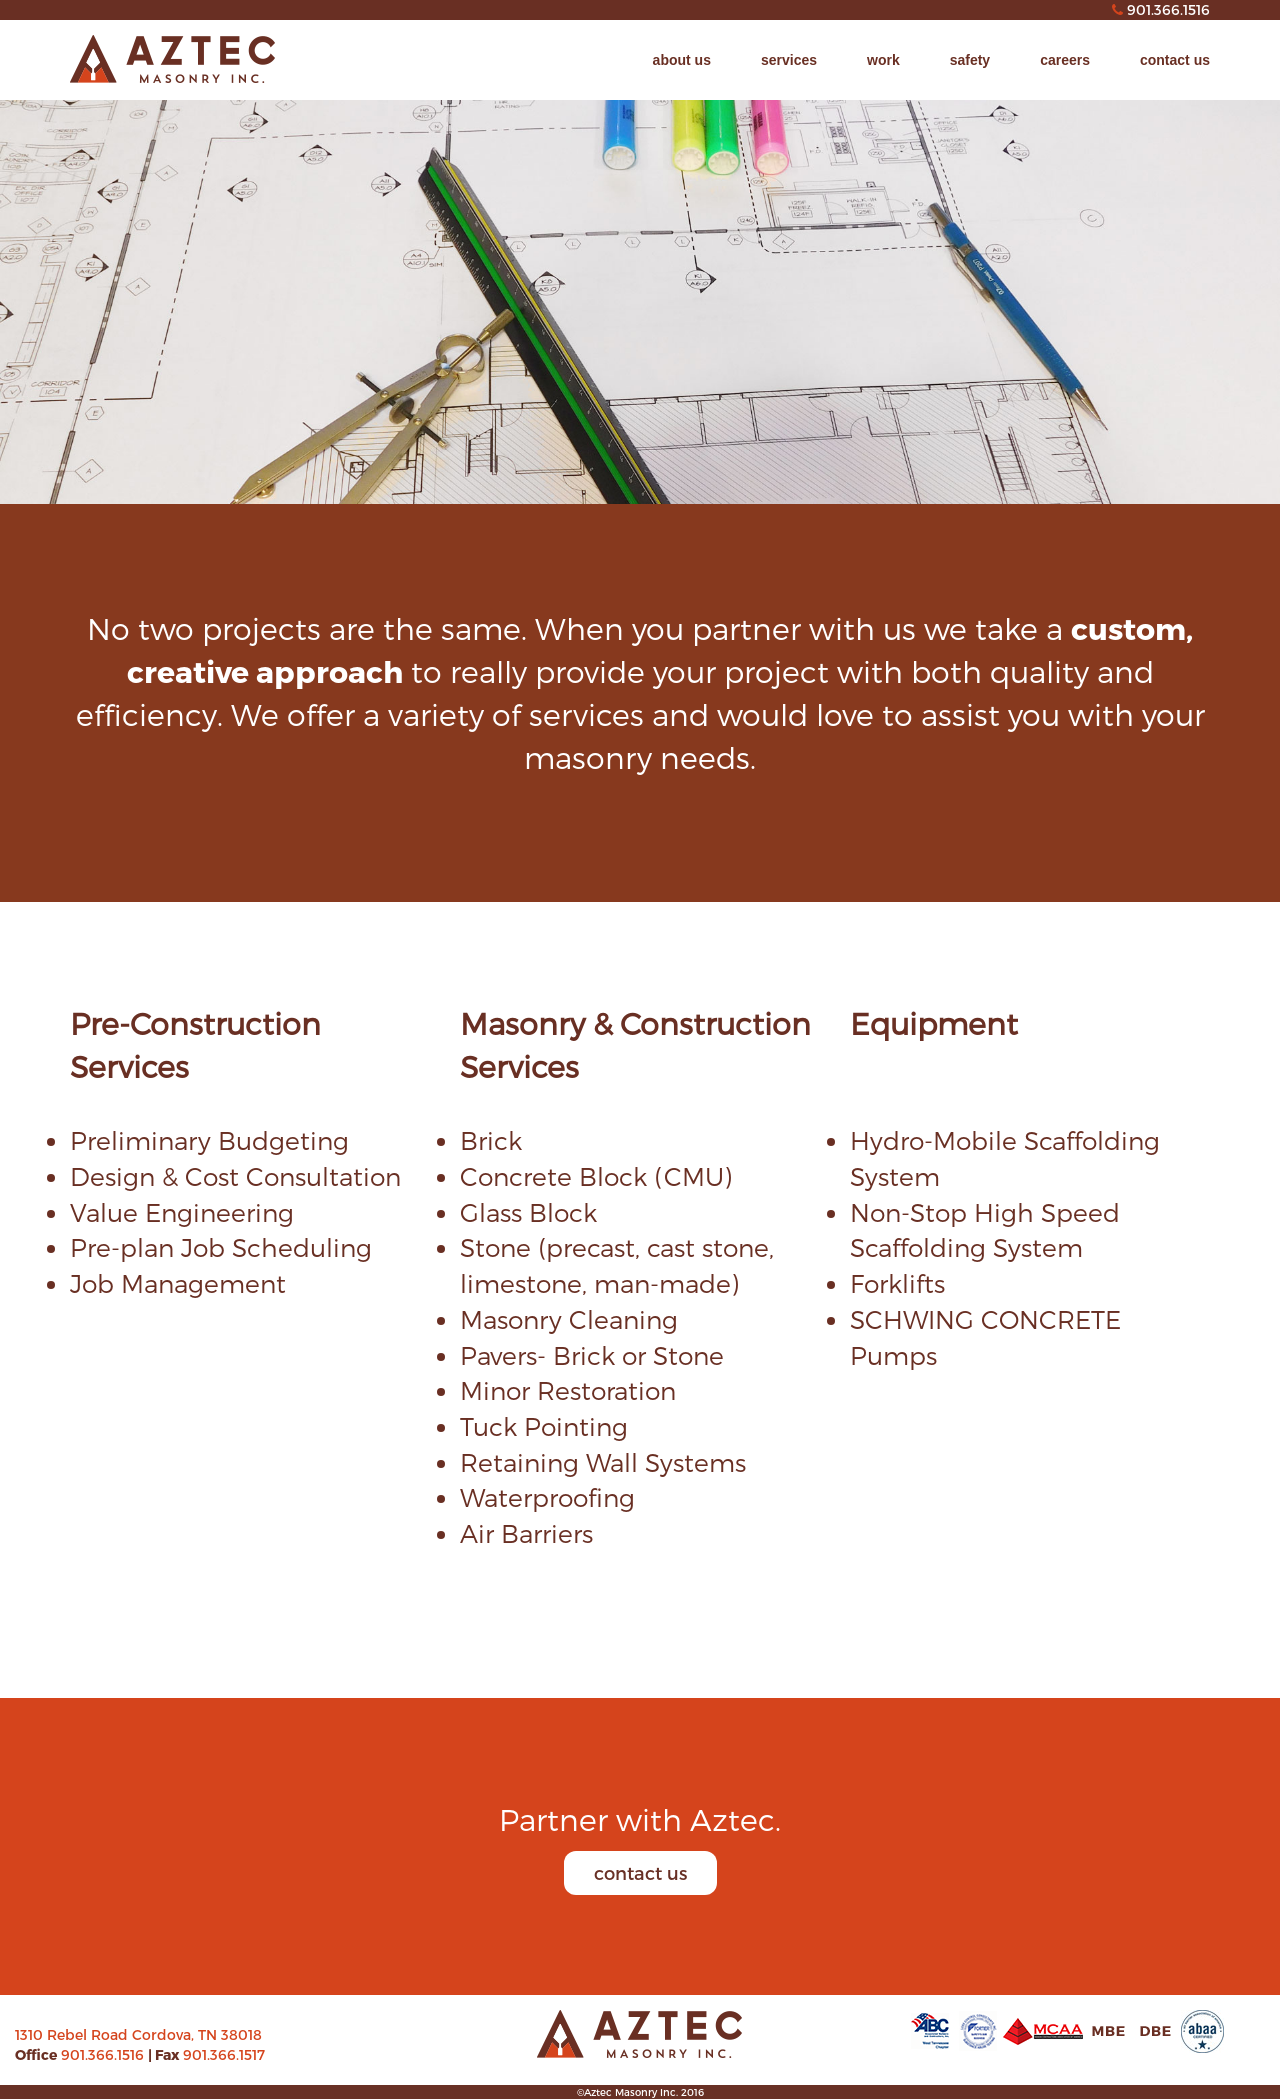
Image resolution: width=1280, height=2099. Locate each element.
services (789, 60)
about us (682, 60)
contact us (1175, 60)
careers (1065, 60)
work (883, 60)
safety (970, 60)
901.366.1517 (224, 2054)
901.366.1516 (104, 2054)
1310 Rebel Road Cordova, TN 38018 (138, 2034)
